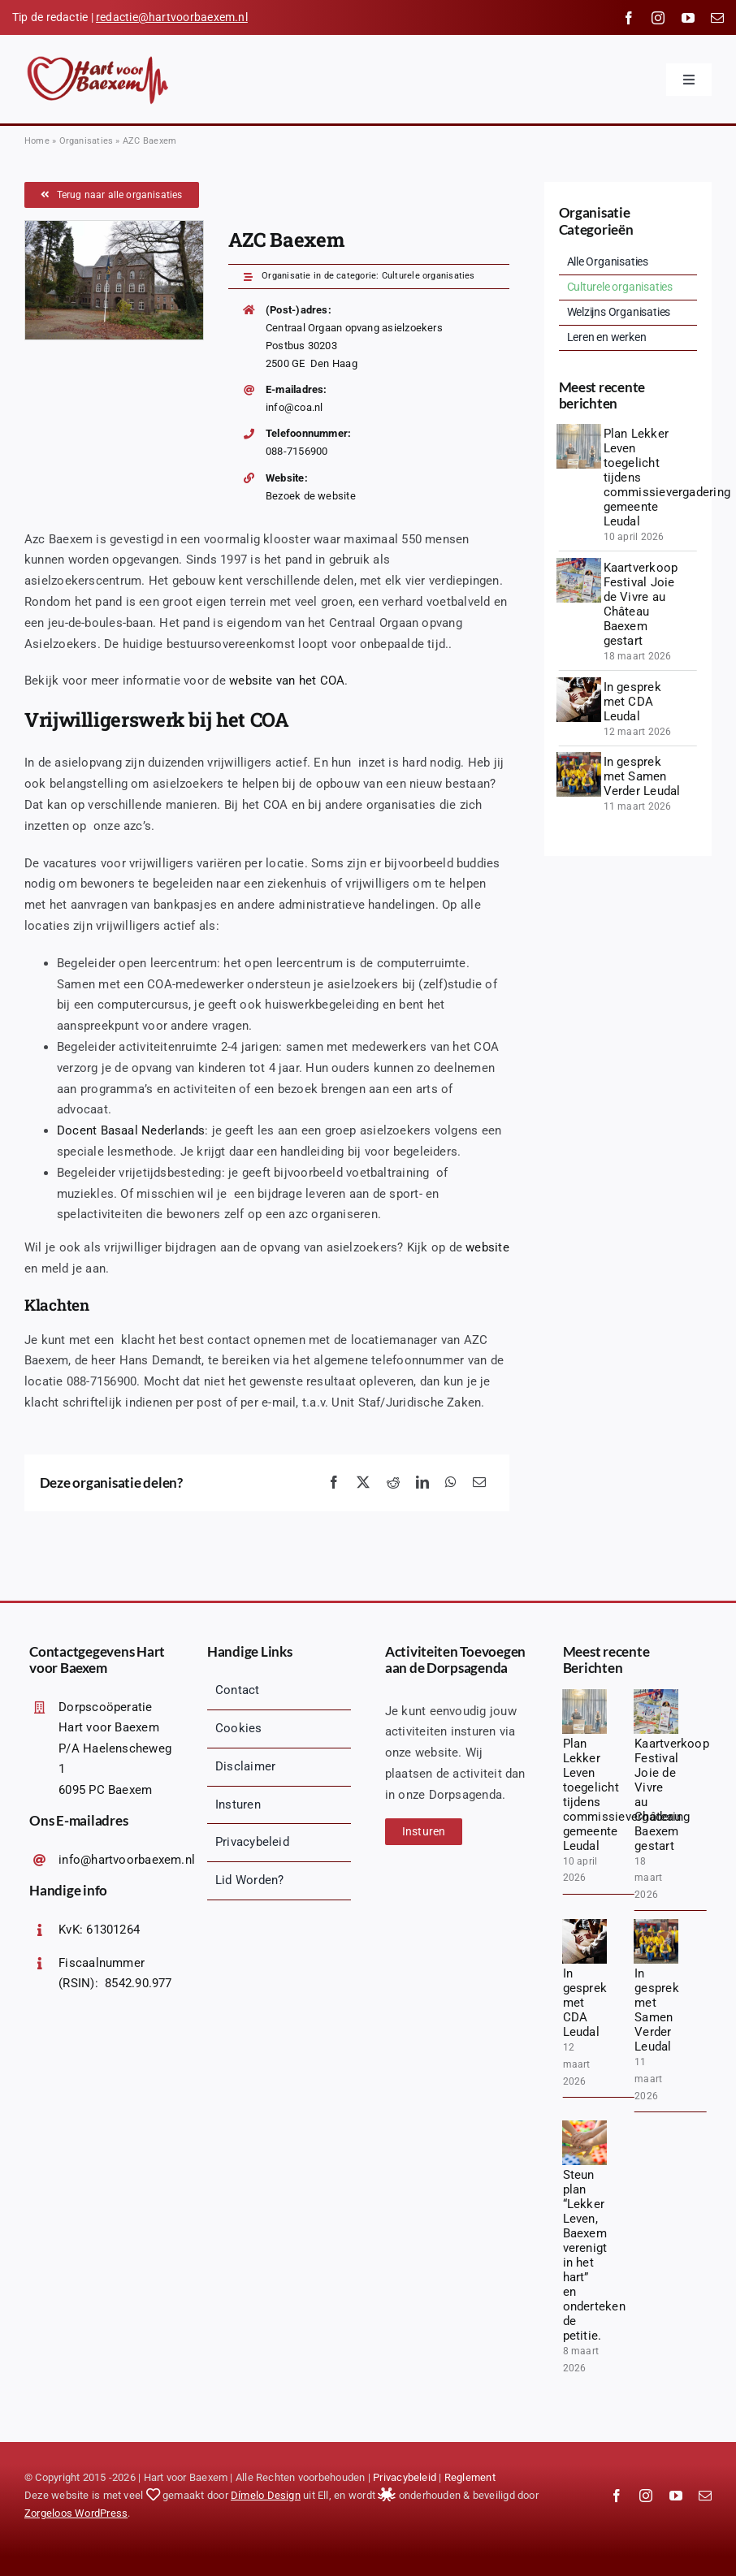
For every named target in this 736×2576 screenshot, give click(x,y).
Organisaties (86, 141)
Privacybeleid (404, 2477)
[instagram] (658, 17)
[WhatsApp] (451, 1483)
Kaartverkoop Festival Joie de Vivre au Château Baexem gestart (641, 604)
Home (37, 141)
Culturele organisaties (428, 275)
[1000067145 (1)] (578, 757)
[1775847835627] (578, 429)
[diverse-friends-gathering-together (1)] (578, 683)
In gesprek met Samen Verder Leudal (642, 776)
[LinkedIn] (422, 1483)
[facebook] (628, 17)
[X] (363, 1483)
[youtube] (688, 17)
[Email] (479, 1483)
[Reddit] (393, 1483)
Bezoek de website (311, 496)
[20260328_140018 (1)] (578, 563)
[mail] (717, 17)
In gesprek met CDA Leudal (632, 702)
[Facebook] (334, 1483)
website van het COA (286, 680)
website (487, 1247)
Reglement (470, 2477)
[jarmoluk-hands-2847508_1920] (584, 2126)
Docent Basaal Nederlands (131, 1130)
